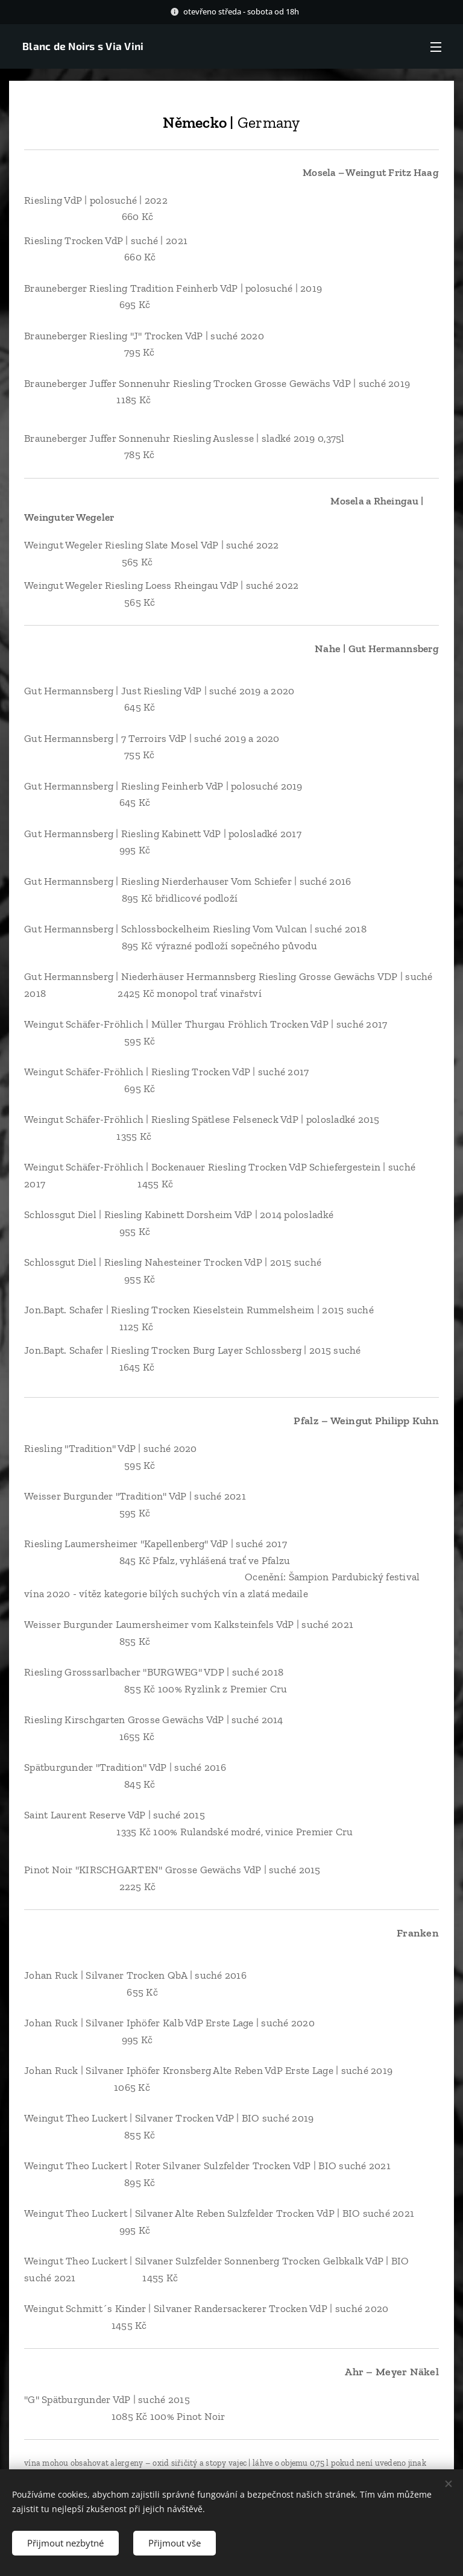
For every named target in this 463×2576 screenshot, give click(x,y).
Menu (435, 47)
